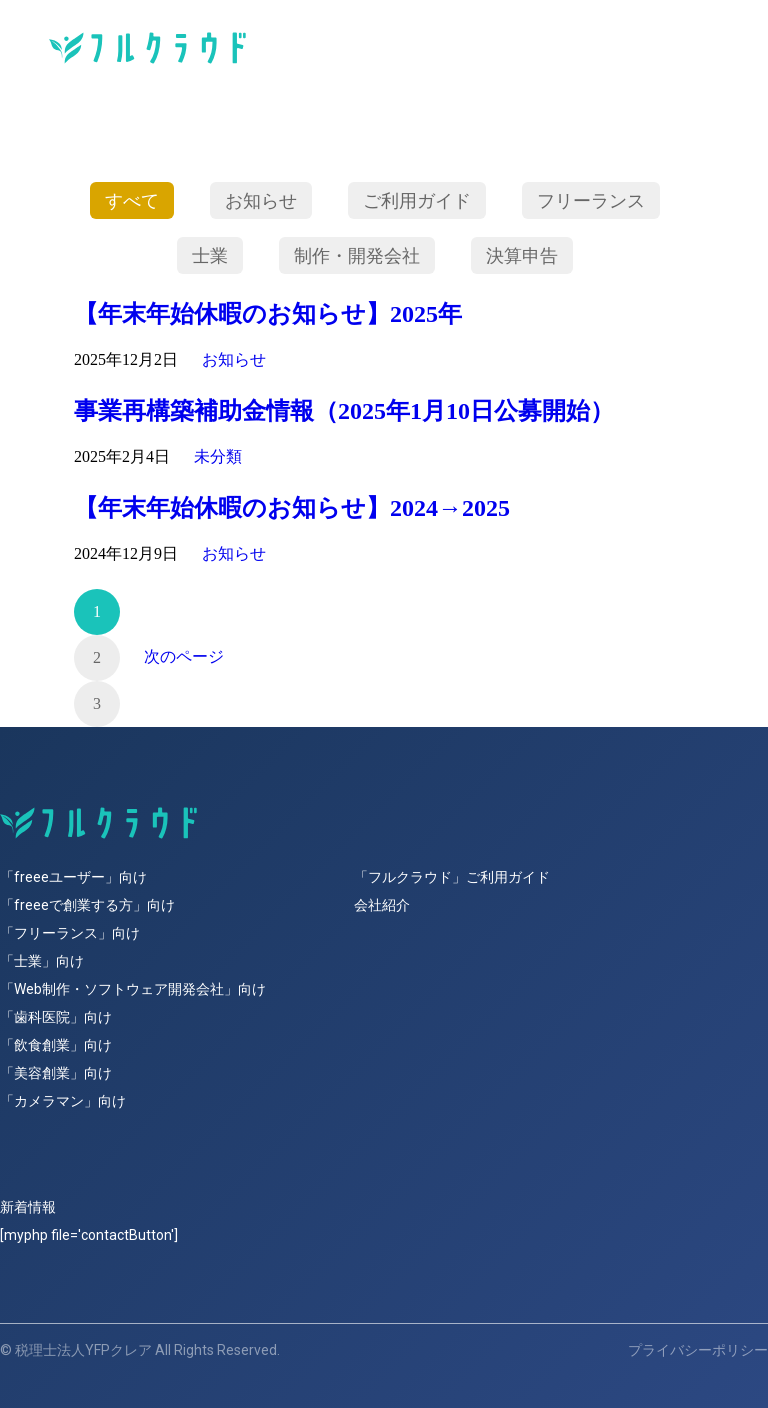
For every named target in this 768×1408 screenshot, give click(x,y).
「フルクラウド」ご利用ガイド (452, 877)
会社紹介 (382, 905)
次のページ (184, 656)
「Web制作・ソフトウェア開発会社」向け (133, 989)
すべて (132, 200)
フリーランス (591, 200)
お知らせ (261, 200)
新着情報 (28, 1207)
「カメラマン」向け (63, 1101)
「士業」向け (42, 961)
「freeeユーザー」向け (73, 877)
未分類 (218, 456)
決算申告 (522, 255)
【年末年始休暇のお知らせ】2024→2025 (292, 508)
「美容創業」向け (56, 1073)
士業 (210, 255)
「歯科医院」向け (56, 1017)
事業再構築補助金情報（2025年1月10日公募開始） (344, 411)
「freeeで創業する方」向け (87, 905)
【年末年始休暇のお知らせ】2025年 (268, 314)
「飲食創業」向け (56, 1045)
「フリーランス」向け (70, 933)
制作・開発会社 (357, 255)
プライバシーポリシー (698, 1350)
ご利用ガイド (417, 200)
